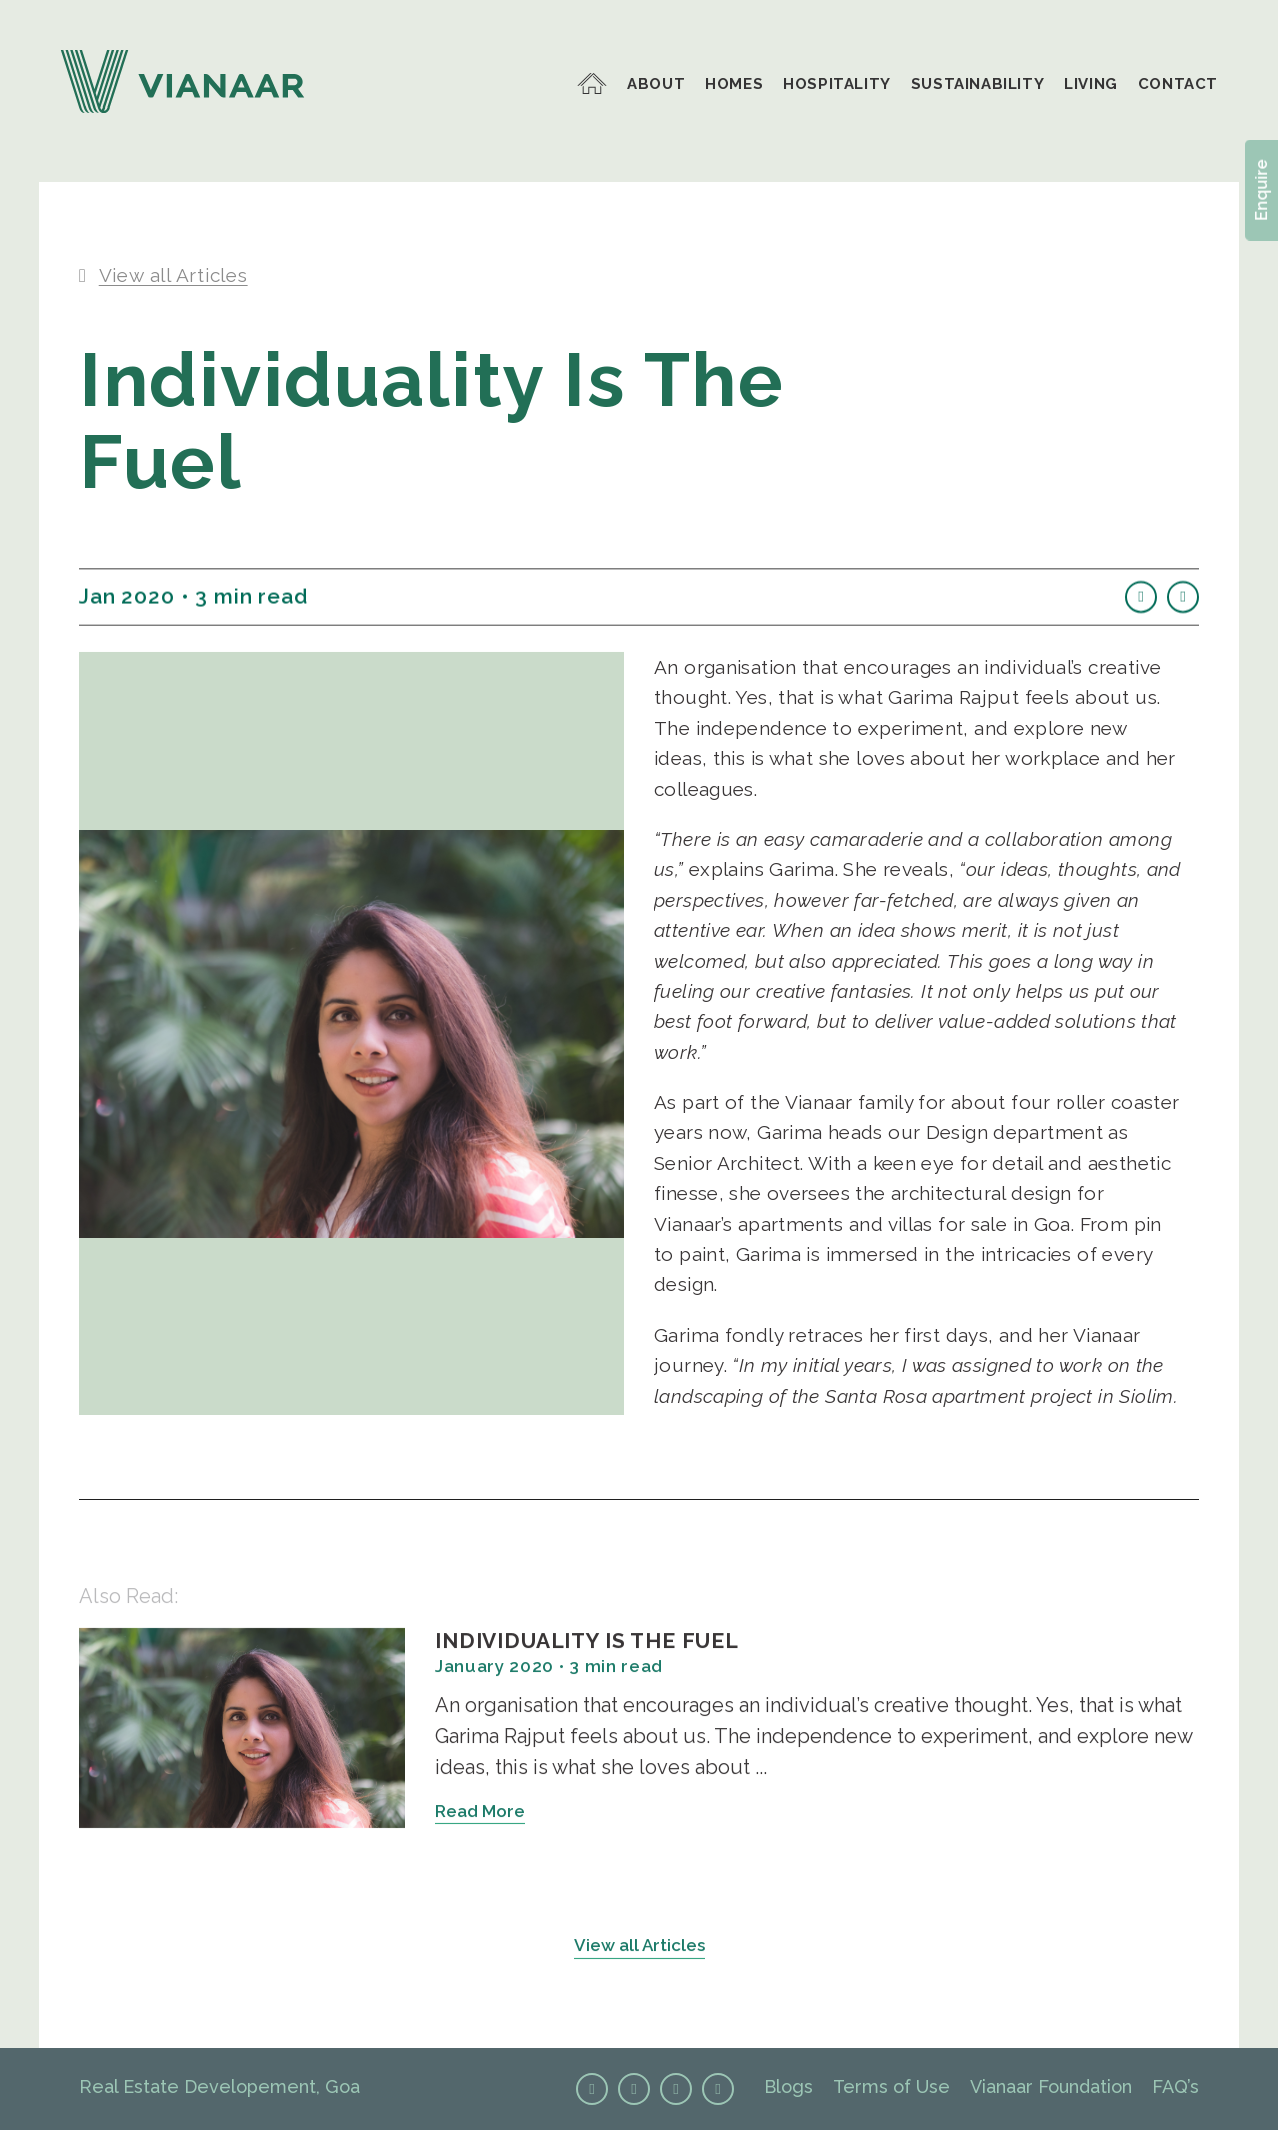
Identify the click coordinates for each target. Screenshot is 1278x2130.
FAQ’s (1175, 2086)
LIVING (1091, 84)
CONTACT (1178, 84)
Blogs (788, 2086)
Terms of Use (891, 2086)
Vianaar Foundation (1051, 2086)
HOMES (734, 84)
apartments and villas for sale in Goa (904, 1230)
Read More (480, 1817)
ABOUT (656, 84)
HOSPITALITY (837, 84)
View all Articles (639, 1951)
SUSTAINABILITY (977, 84)
